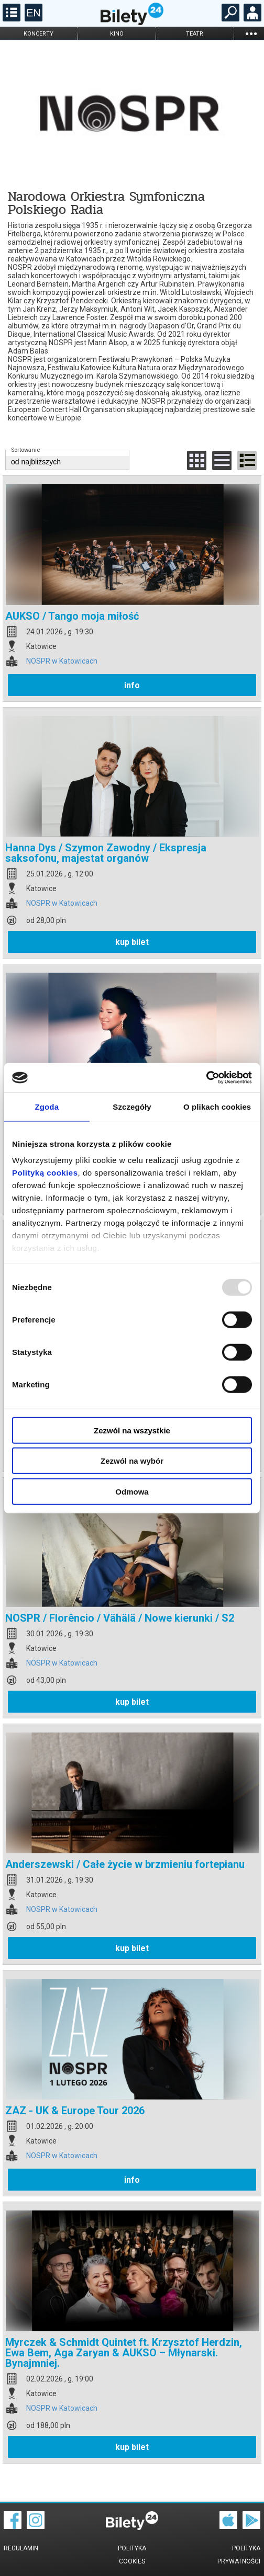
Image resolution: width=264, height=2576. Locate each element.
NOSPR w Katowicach (61, 661)
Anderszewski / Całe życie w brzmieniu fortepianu (125, 1864)
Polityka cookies (132, 2555)
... (251, 33)
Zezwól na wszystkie (132, 1430)
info (132, 685)
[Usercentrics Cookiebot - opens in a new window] (206, 1078)
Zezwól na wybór (132, 1460)
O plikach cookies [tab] (217, 1106)
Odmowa (131, 1491)
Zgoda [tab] (47, 1106)
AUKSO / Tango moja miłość (72, 616)
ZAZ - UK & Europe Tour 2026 (75, 2110)
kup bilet (132, 942)
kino (117, 33)
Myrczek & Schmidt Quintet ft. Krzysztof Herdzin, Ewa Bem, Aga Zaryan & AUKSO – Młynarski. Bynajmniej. (123, 2352)
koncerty (38, 33)
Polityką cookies (45, 1172)
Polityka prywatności (238, 2555)
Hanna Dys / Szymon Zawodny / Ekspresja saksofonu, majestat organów (105, 852)
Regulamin (21, 2548)
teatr (194, 33)
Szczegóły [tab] (132, 1106)
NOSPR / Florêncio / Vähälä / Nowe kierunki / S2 (119, 1618)
